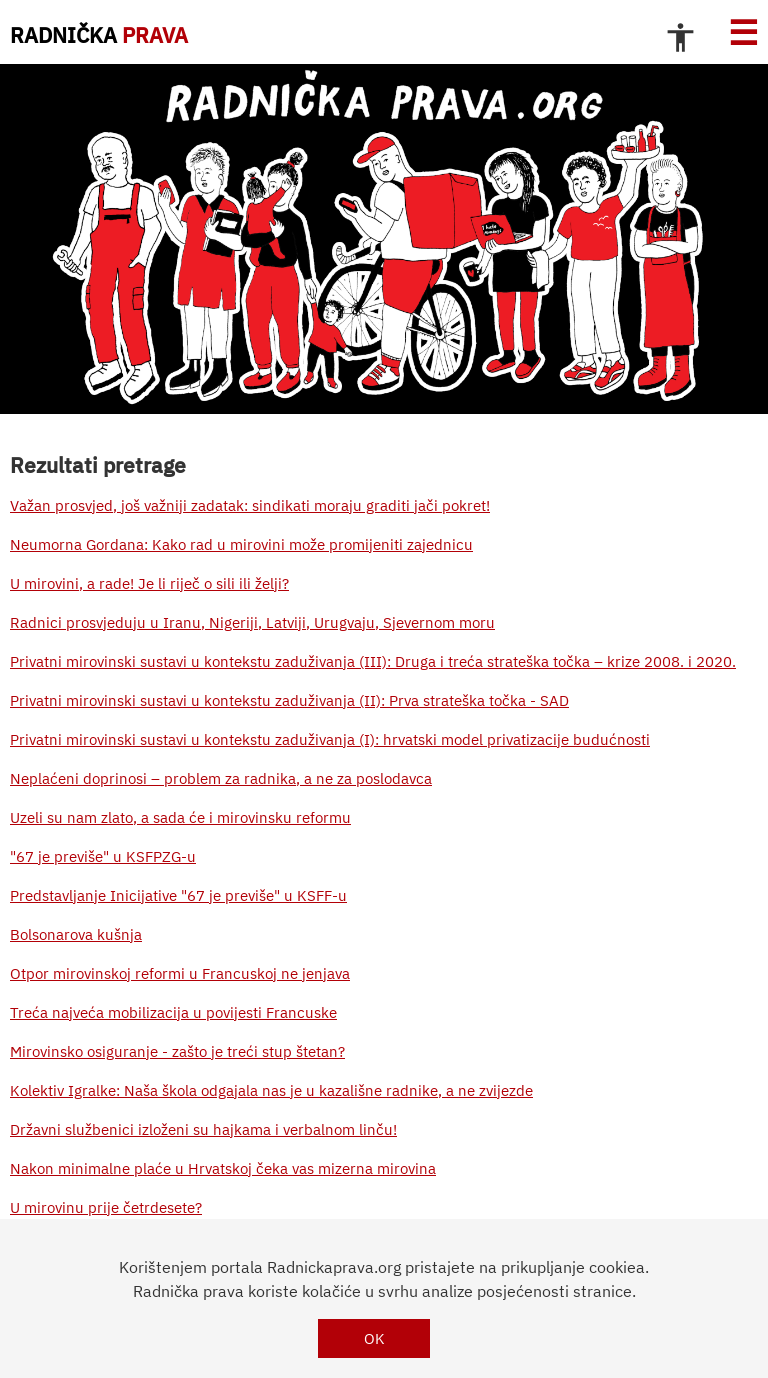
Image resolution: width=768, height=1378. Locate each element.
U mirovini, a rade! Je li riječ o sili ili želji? (149, 583)
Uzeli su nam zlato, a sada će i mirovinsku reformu (180, 817)
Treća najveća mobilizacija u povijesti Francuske (173, 1012)
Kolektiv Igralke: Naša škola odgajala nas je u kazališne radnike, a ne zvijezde (271, 1090)
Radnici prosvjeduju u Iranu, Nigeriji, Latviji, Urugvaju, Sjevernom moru (252, 622)
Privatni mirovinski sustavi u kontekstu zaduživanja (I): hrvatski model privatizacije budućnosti (330, 739)
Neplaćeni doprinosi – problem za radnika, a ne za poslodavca (221, 778)
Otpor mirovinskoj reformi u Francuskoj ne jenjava (180, 973)
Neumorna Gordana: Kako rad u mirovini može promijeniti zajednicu (241, 544)
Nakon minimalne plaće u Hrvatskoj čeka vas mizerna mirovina (223, 1168)
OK (374, 1338)
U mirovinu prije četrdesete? (106, 1207)
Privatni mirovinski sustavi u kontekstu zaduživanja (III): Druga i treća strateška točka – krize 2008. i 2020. (373, 661)
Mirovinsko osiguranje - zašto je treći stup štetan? (177, 1051)
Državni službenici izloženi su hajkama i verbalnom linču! (203, 1129)
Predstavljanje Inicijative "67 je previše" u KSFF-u (178, 895)
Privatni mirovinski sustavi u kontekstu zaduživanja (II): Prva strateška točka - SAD (289, 700)
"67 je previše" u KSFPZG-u (103, 856)
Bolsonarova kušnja (76, 934)
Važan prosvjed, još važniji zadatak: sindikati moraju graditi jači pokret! (250, 505)
